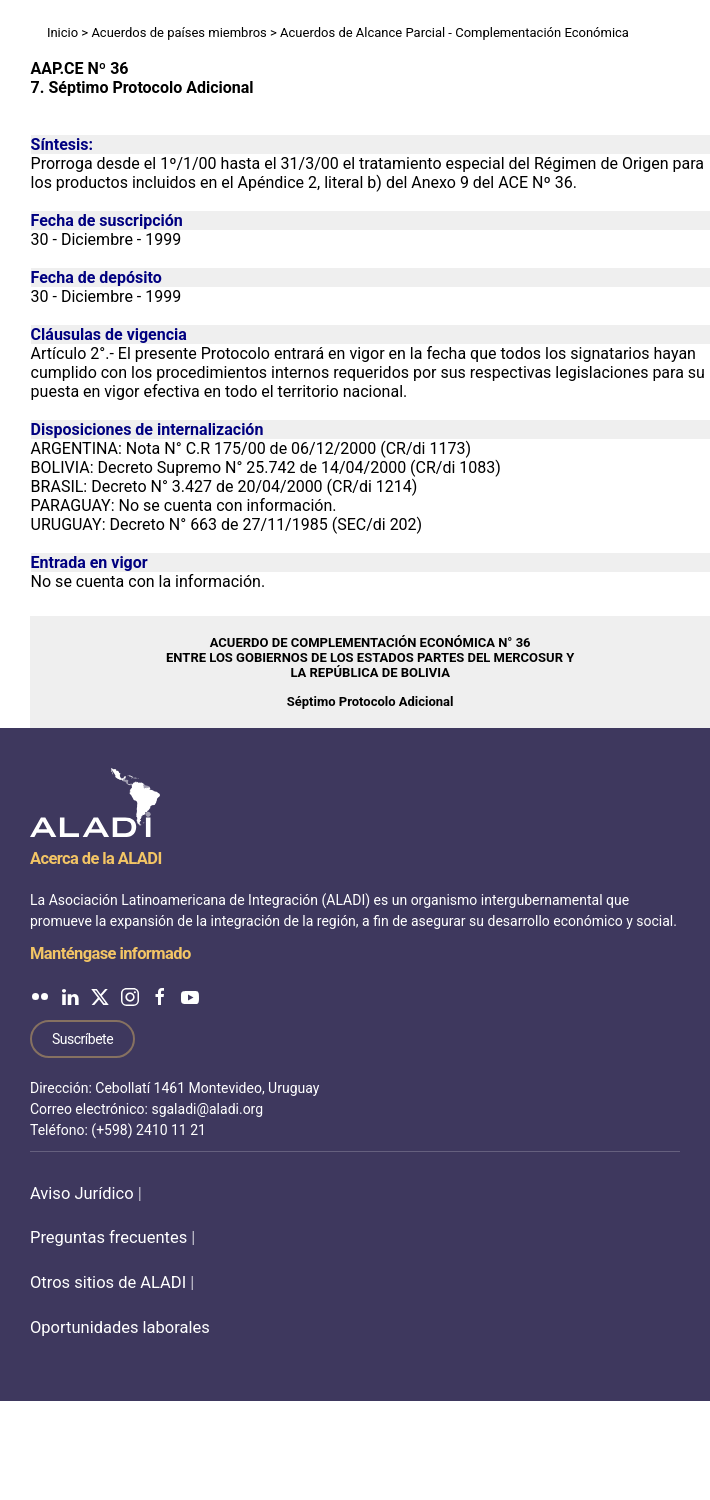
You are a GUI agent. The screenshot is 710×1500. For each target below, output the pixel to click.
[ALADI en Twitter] (100, 996)
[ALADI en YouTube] (190, 996)
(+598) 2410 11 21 (148, 1130)
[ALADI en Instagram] (130, 996)
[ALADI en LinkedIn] (70, 996)
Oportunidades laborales (120, 1327)
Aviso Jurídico (82, 1193)
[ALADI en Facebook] (160, 996)
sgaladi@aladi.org (207, 1109)
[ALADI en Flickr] (40, 996)
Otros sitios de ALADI (108, 1282)
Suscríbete (82, 1039)
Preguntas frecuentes (108, 1237)
